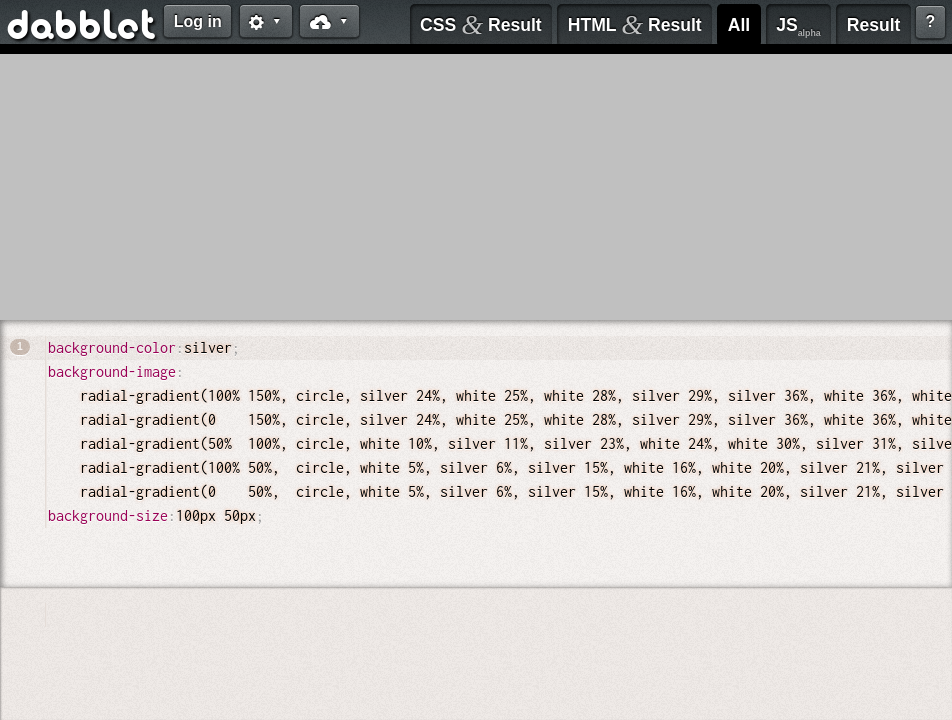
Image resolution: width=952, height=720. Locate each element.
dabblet (82, 28)
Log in (198, 21)
